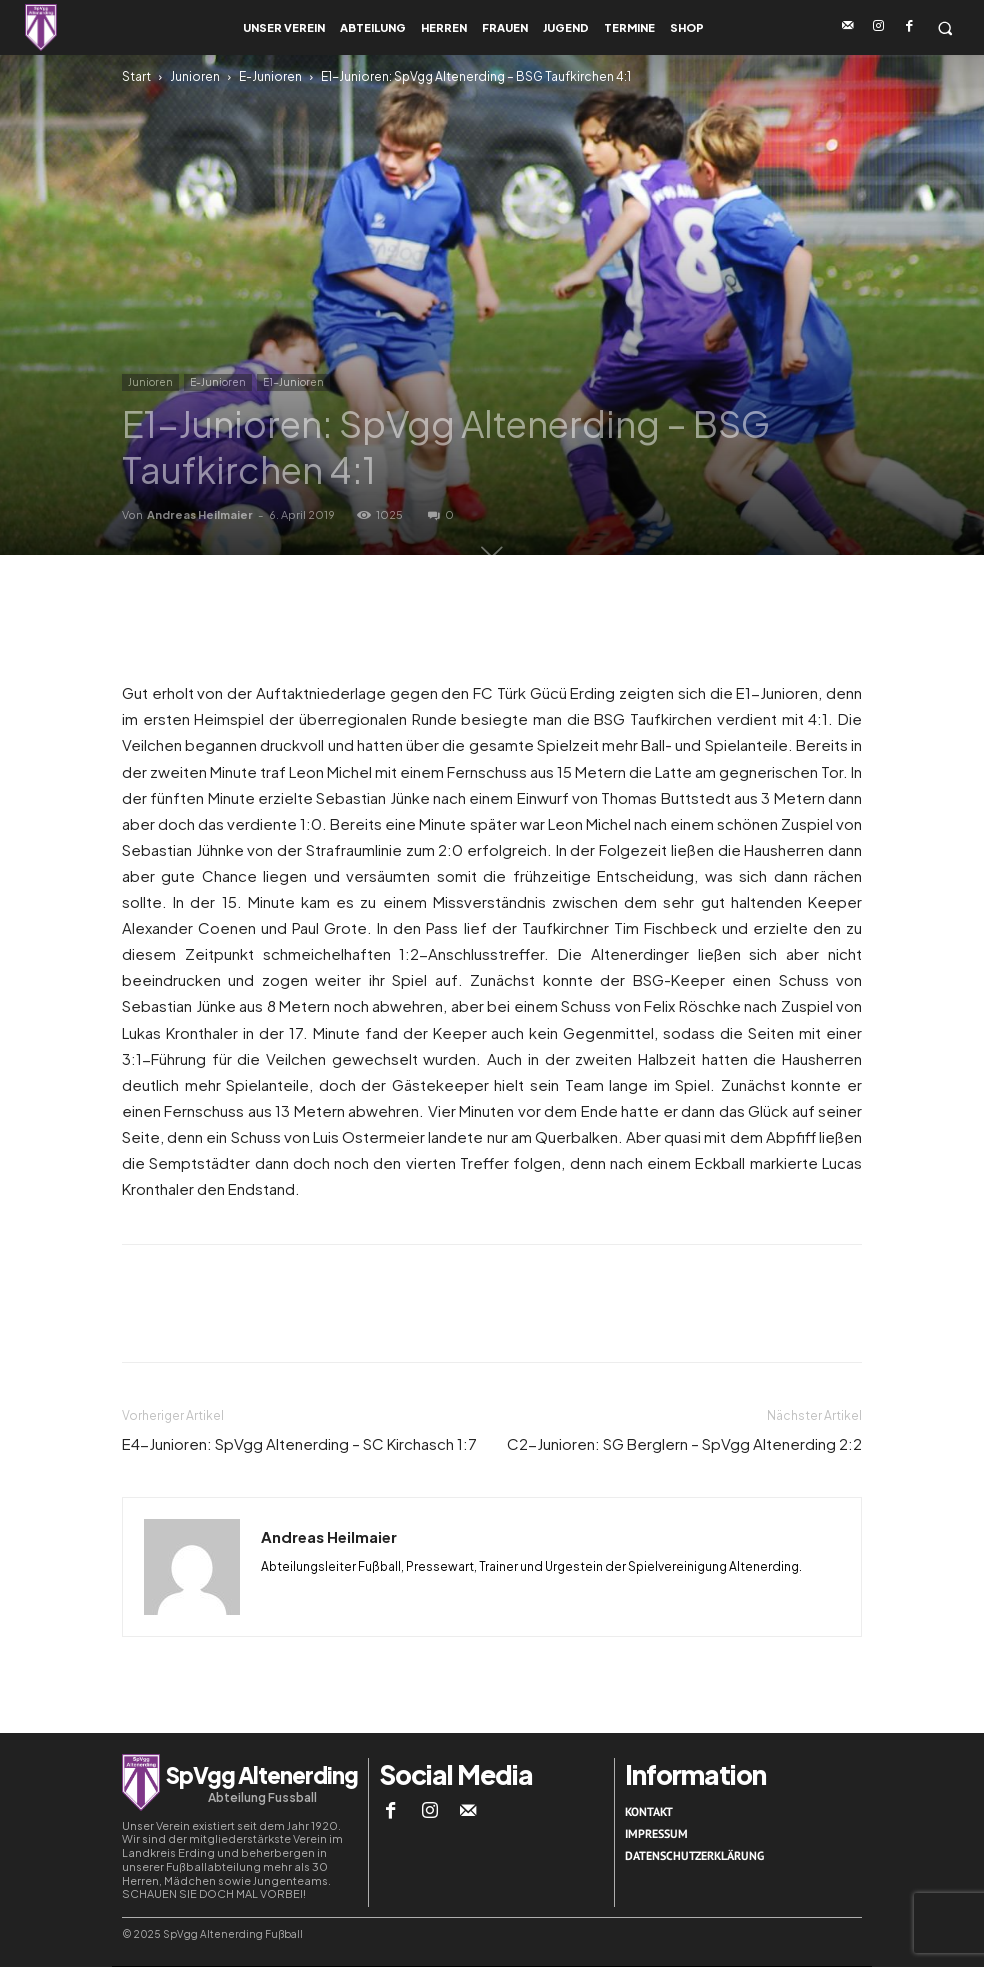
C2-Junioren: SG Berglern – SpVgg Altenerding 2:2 (684, 1443)
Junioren (195, 76)
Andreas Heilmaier (200, 514)
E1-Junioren (293, 382)
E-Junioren (270, 76)
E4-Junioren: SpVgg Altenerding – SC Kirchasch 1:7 (299, 1443)
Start (136, 76)
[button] (944, 27)
